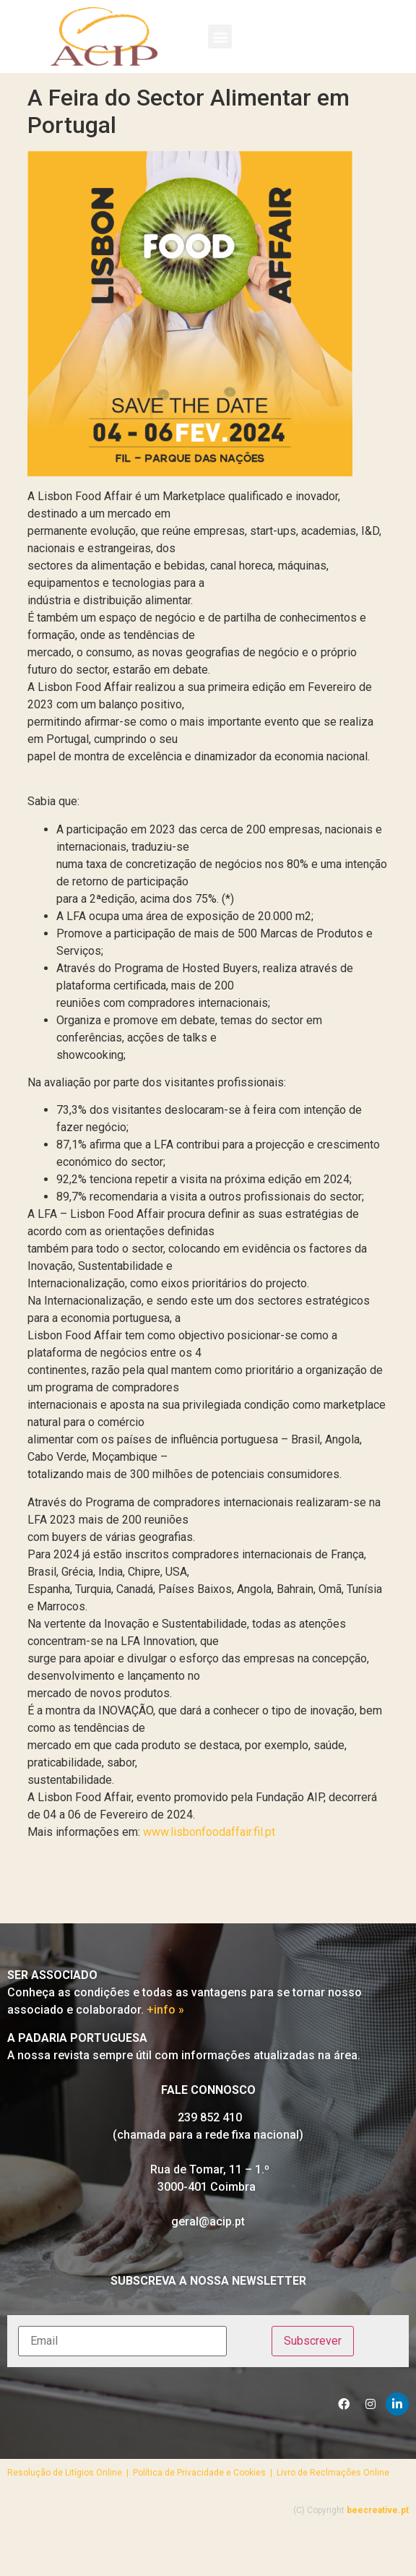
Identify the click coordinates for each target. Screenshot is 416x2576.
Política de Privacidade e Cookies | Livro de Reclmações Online (261, 2514)
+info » (165, 2051)
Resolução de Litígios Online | (70, 2514)
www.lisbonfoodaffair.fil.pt (209, 1873)
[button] (220, 36)
